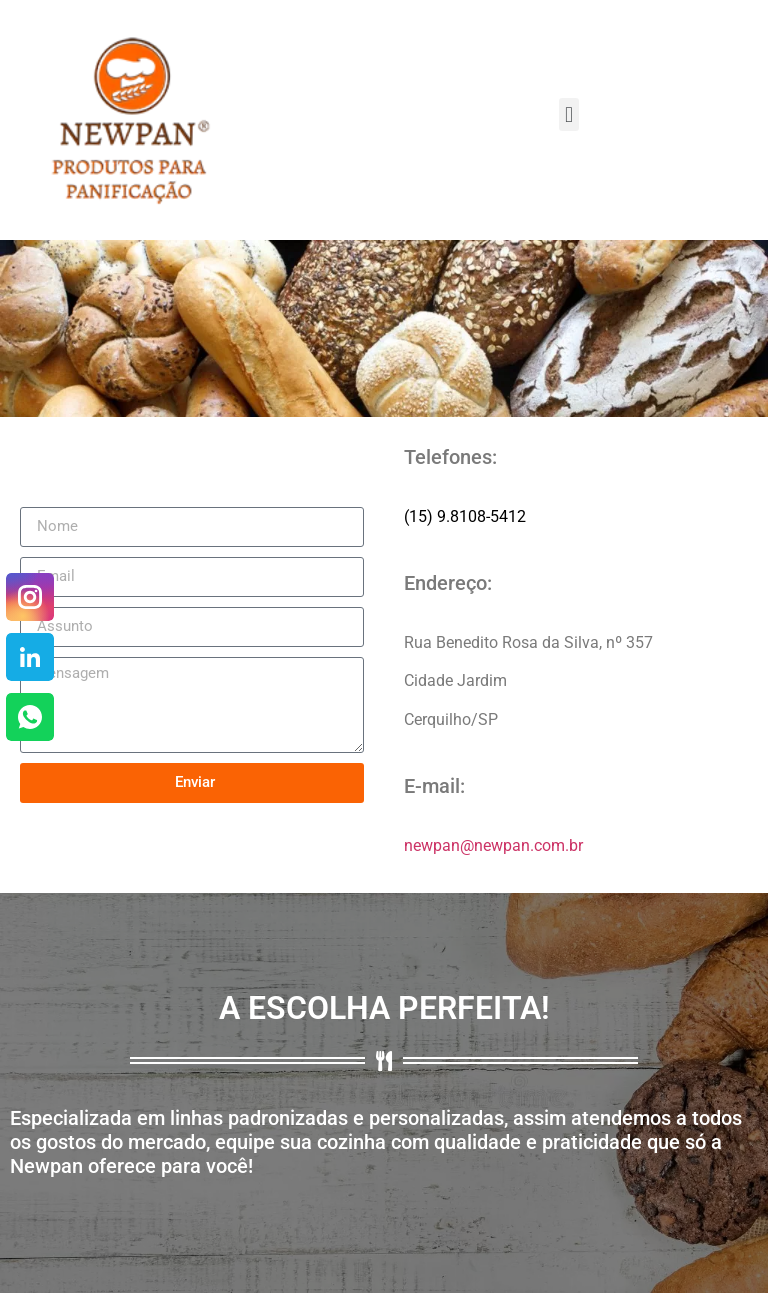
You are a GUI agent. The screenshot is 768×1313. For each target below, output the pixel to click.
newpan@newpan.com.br (493, 845)
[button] (568, 114)
